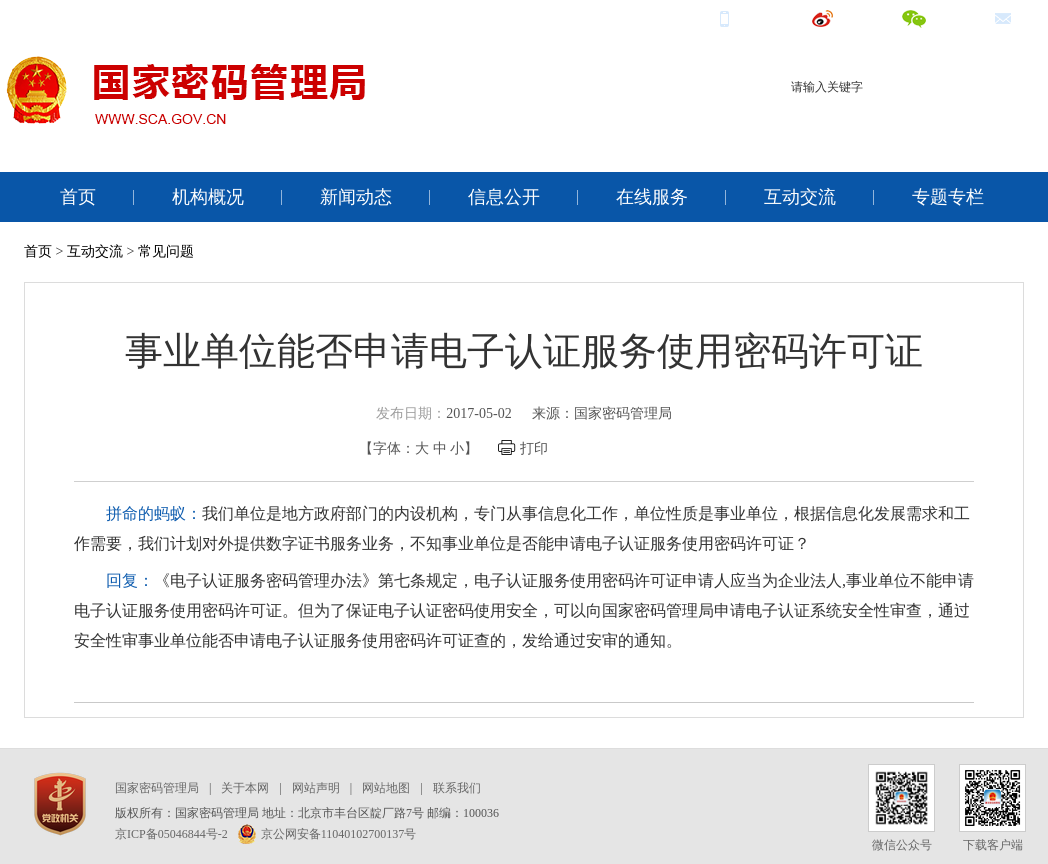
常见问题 (166, 251)
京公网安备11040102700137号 (327, 834)
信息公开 (504, 197)
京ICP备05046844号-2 (171, 834)
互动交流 (800, 197)
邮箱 (1021, 17)
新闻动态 (356, 197)
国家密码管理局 (157, 788)
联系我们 (457, 788)
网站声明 (316, 788)
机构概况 (208, 197)
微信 (932, 17)
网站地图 (386, 788)
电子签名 (993, 123)
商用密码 (865, 123)
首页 (78, 197)
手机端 (750, 17)
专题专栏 (948, 197)
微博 (841, 17)
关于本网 (245, 788)
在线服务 (652, 197)
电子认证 (929, 123)
